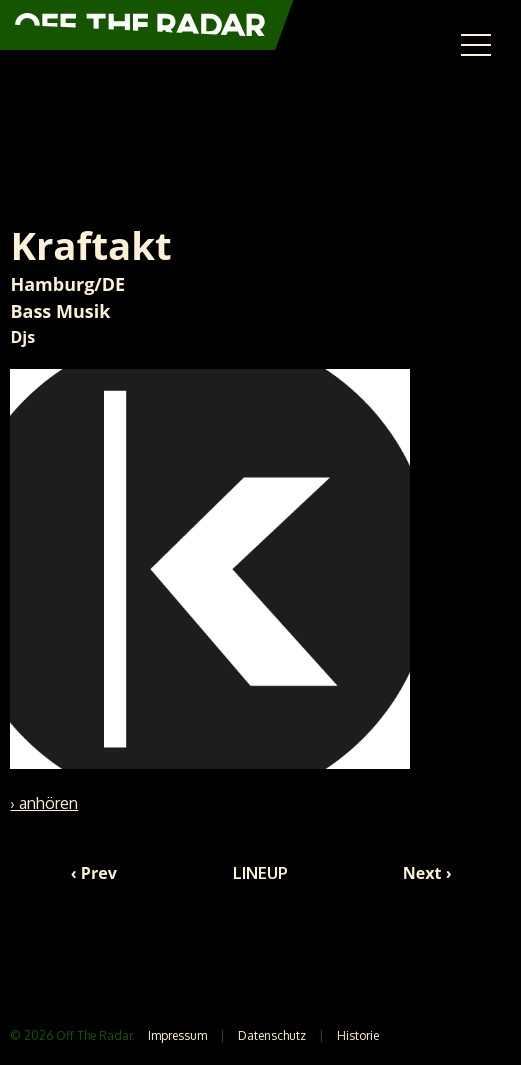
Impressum (177, 1035)
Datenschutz (272, 1035)
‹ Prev (94, 873)
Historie (358, 1035)
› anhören (44, 803)
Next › (427, 873)
